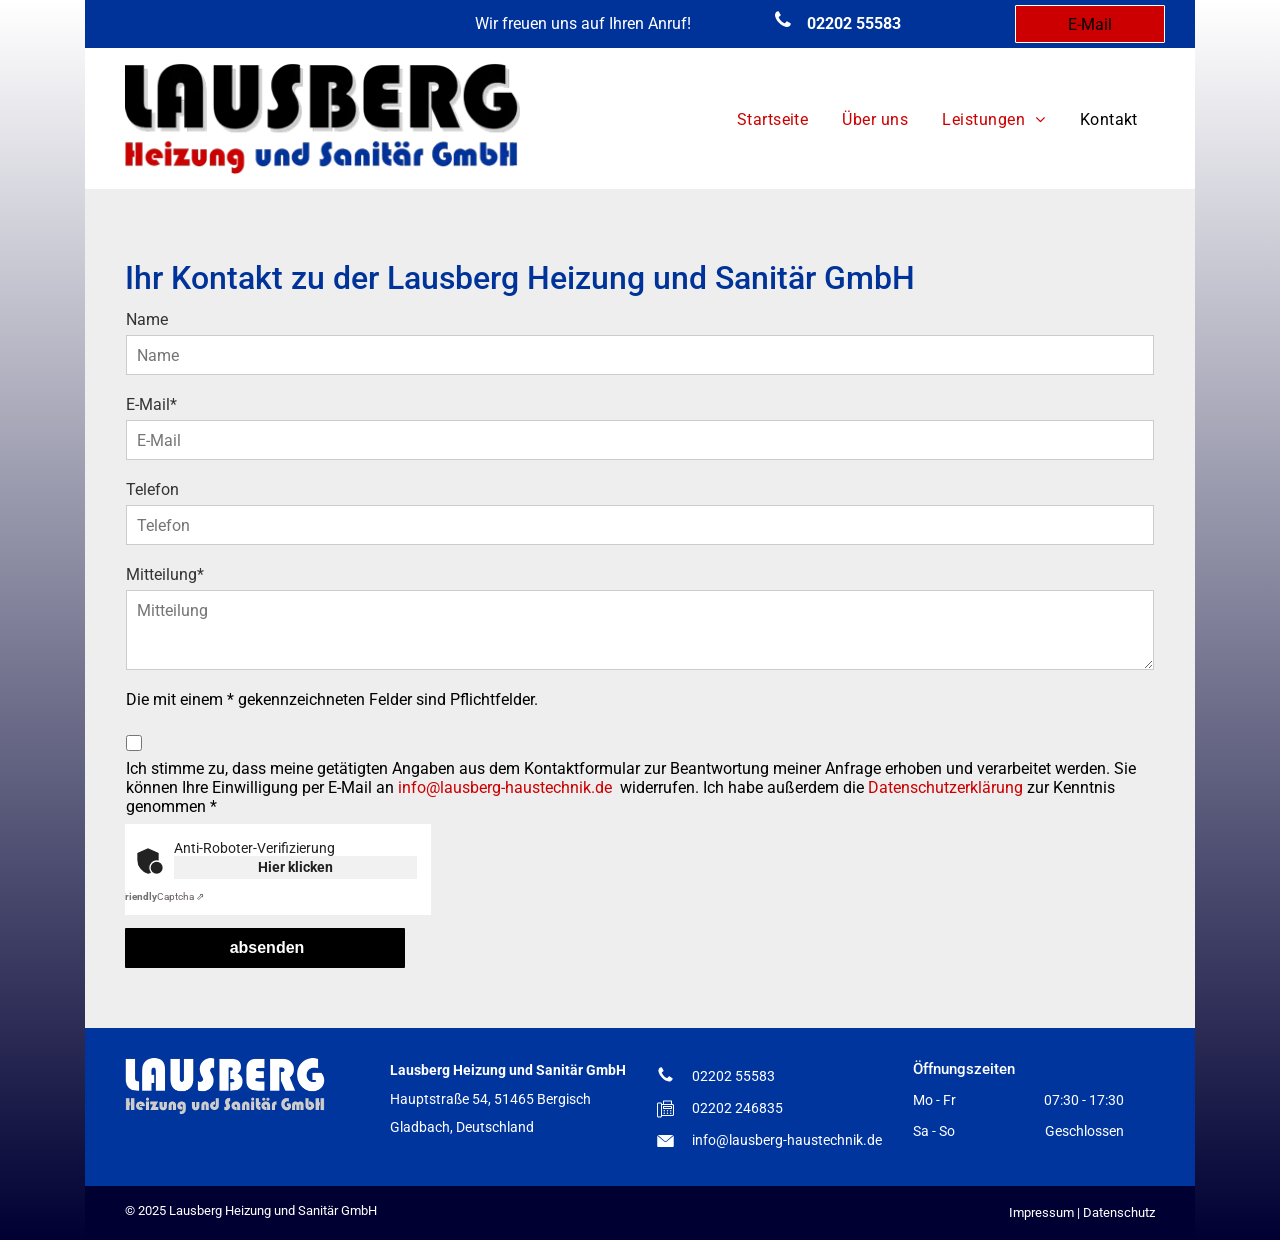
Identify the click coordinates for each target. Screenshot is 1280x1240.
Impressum (1041, 1212)
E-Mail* (151, 404)
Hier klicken (295, 867)
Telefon (152, 489)
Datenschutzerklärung (945, 787)
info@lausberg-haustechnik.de (505, 787)
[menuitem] (773, 120)
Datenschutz (1119, 1212)
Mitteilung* (165, 574)
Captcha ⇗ (162, 896)
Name (147, 319)
